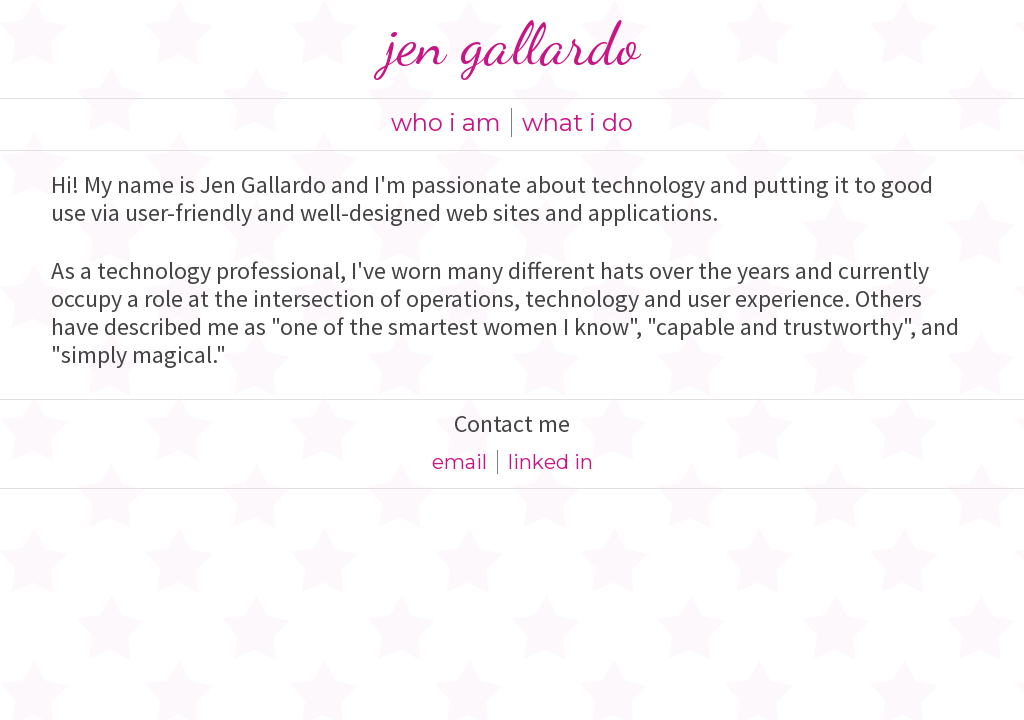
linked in (550, 462)
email (459, 462)
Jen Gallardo (512, 44)
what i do (577, 122)
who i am (446, 122)
